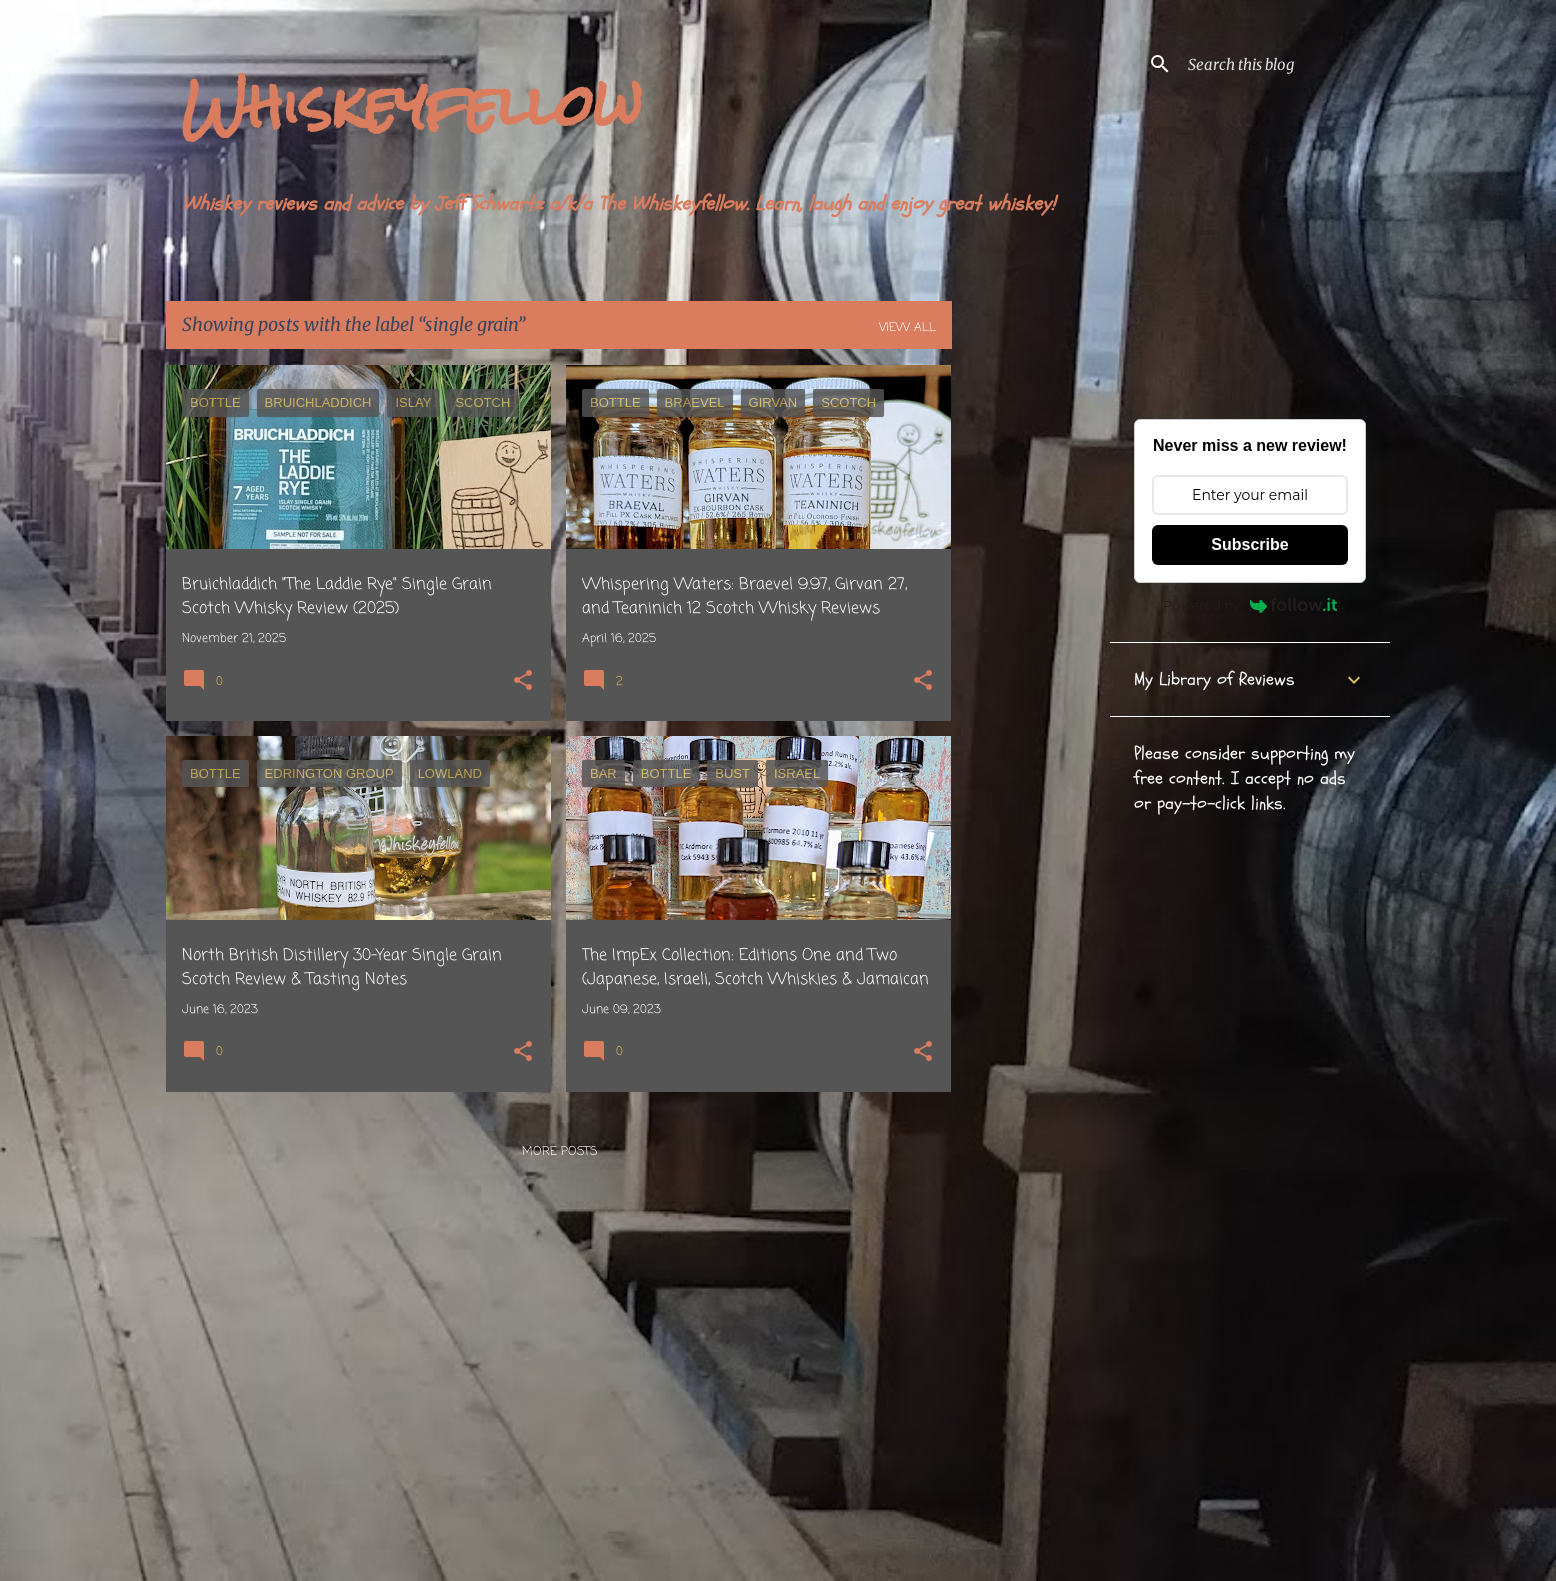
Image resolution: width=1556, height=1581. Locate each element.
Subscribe (1249, 544)
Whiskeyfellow (412, 105)
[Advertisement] (1031, 665)
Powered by (1250, 605)
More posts (559, 1152)
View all (907, 328)
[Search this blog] (1285, 64)
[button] (523, 682)
